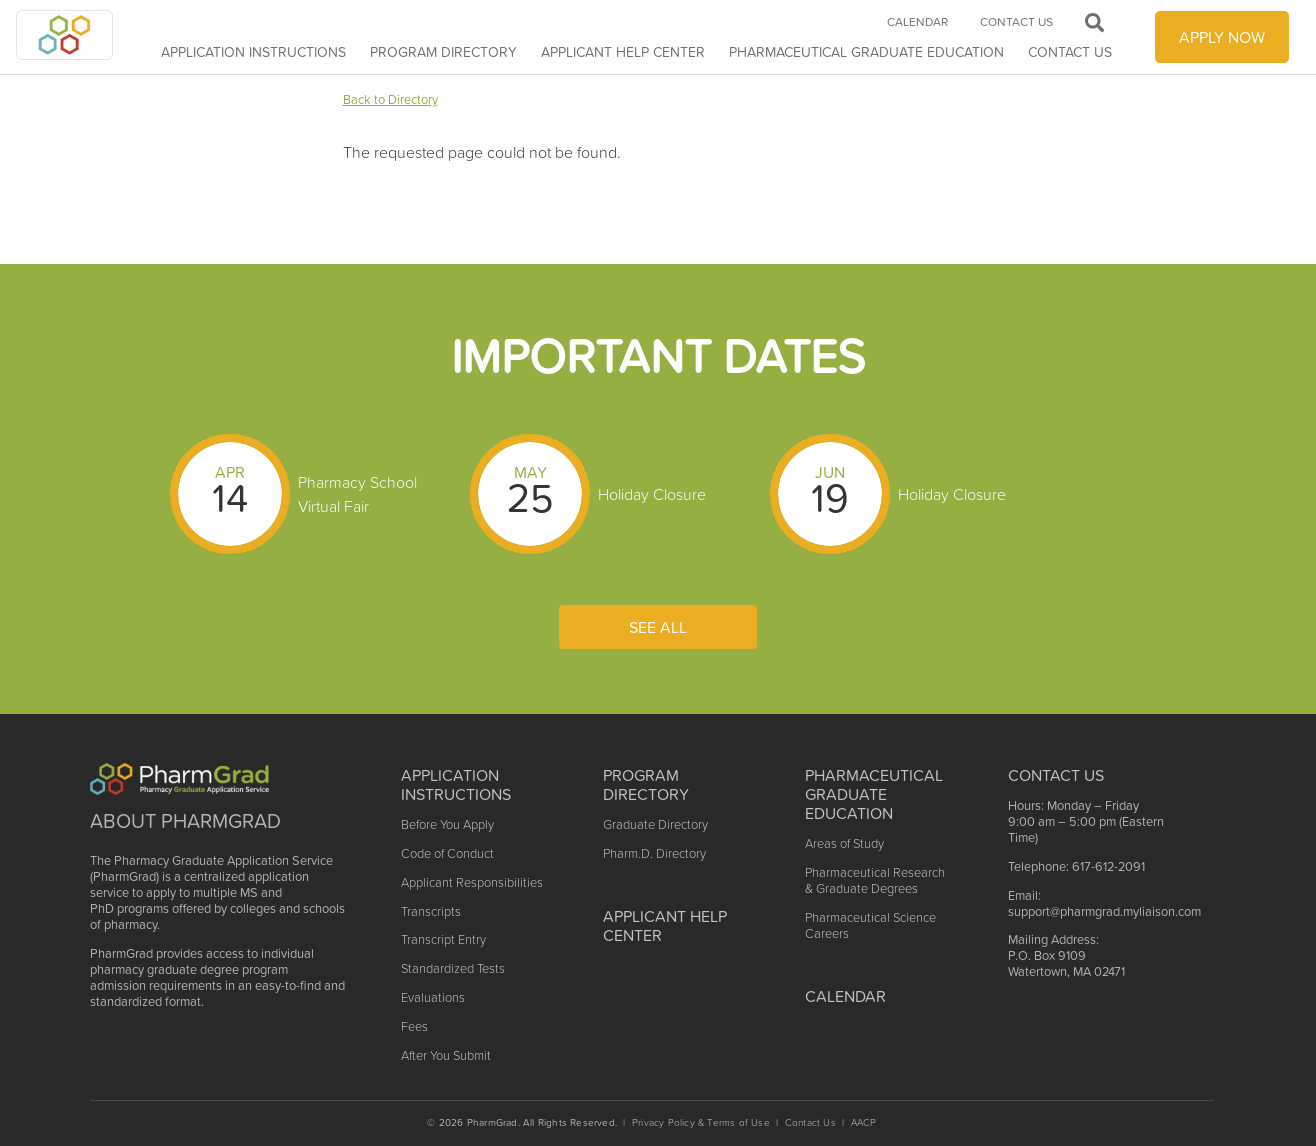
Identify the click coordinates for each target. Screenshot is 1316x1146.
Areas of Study (844, 843)
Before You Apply (447, 824)
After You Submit (446, 1055)
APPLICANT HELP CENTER (623, 52)
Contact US (1056, 775)
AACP (864, 1122)
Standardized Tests (453, 968)
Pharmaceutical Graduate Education (866, 52)
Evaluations (433, 997)
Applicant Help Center (665, 925)
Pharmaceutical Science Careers (870, 925)
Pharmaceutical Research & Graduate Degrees (875, 880)
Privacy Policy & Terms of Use (701, 1122)
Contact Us (1070, 52)
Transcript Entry (443, 939)
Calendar (917, 22)
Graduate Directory (655, 824)
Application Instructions (253, 52)
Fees (414, 1026)
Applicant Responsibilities (472, 882)
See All (658, 627)
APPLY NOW (1222, 37)
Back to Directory (390, 99)
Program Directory (443, 52)
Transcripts (431, 911)
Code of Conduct (447, 853)
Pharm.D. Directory (654, 853)
